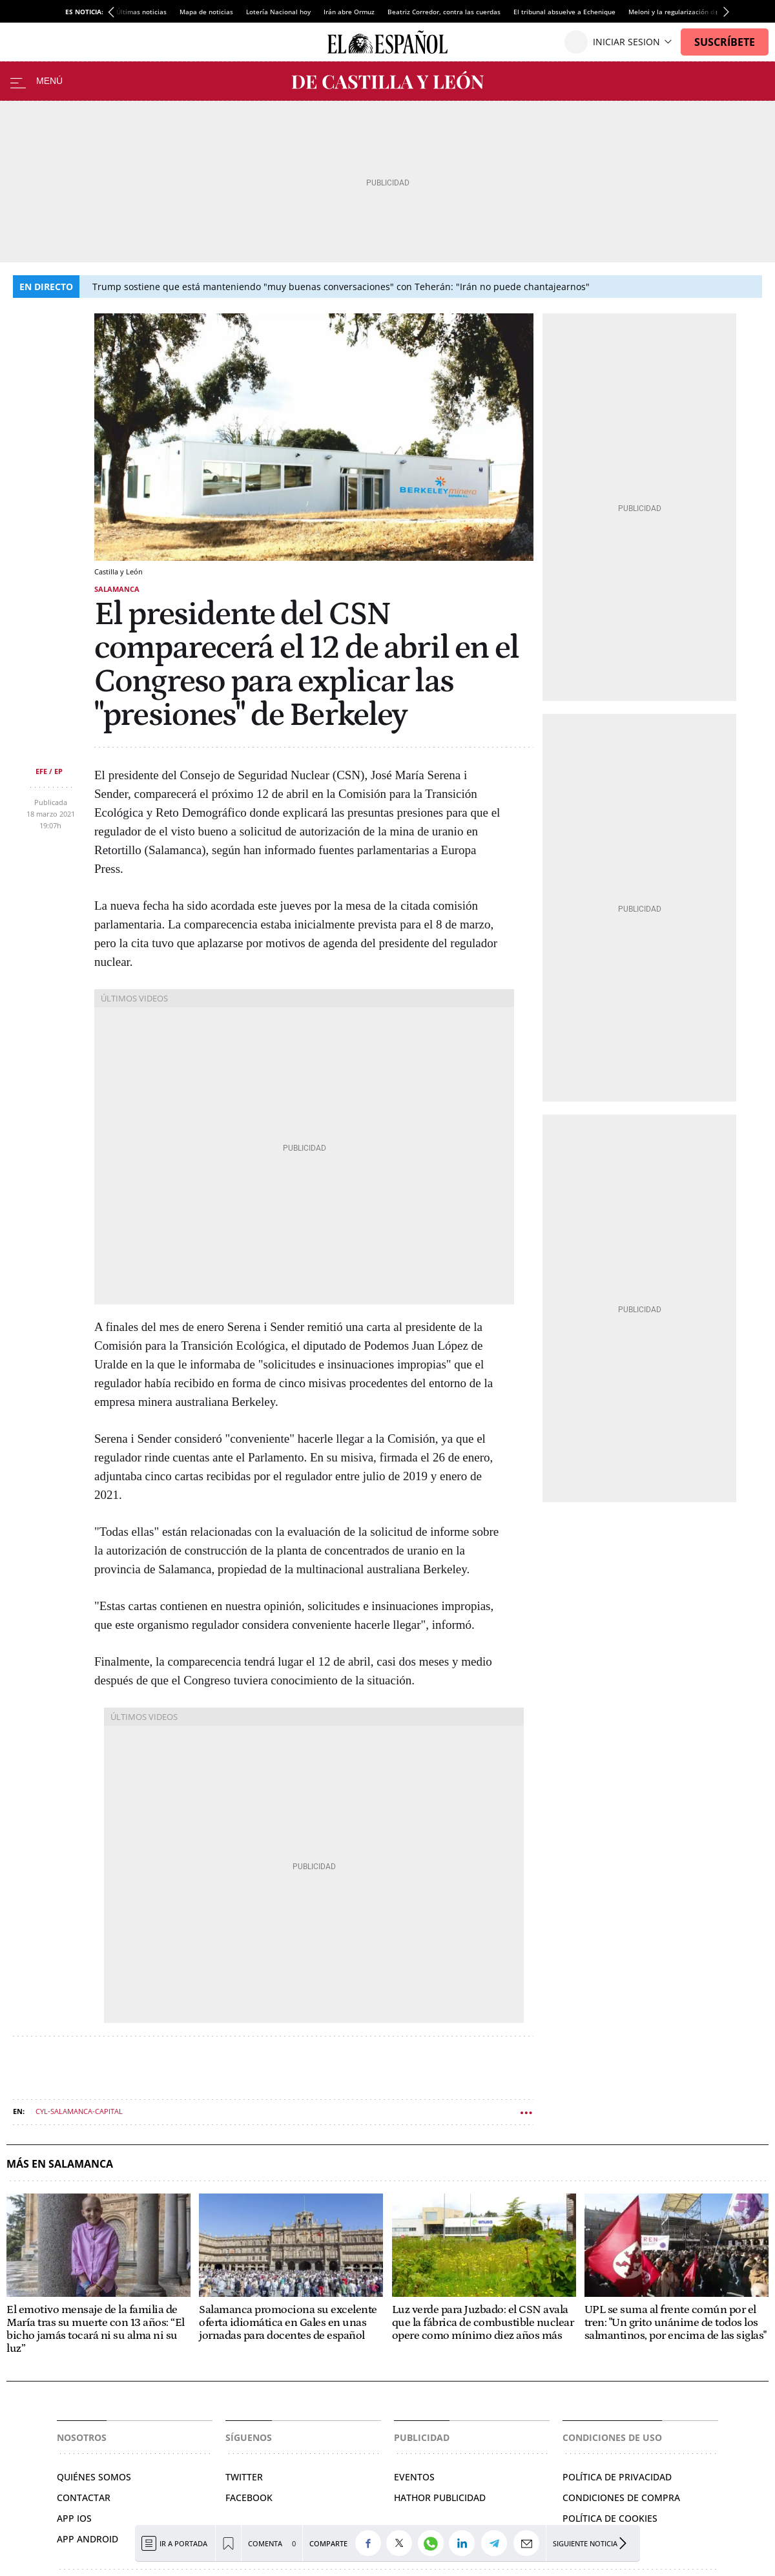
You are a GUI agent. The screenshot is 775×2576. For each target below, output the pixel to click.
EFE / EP (49, 771)
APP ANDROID (87, 2539)
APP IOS (74, 2518)
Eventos (414, 2477)
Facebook (249, 2497)
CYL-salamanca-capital (79, 2111)
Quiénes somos (94, 2477)
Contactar (83, 2497)
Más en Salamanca (59, 2164)
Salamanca (117, 589)
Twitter (244, 2477)
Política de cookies (610, 2518)
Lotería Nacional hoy (278, 12)
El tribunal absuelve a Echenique (564, 12)
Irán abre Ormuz (349, 12)
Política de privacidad (617, 2477)
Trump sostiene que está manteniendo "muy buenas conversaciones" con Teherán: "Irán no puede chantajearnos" (341, 286)
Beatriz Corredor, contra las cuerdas (444, 12)
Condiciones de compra (621, 2497)
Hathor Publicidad (440, 2497)
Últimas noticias (141, 12)
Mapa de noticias (206, 12)
